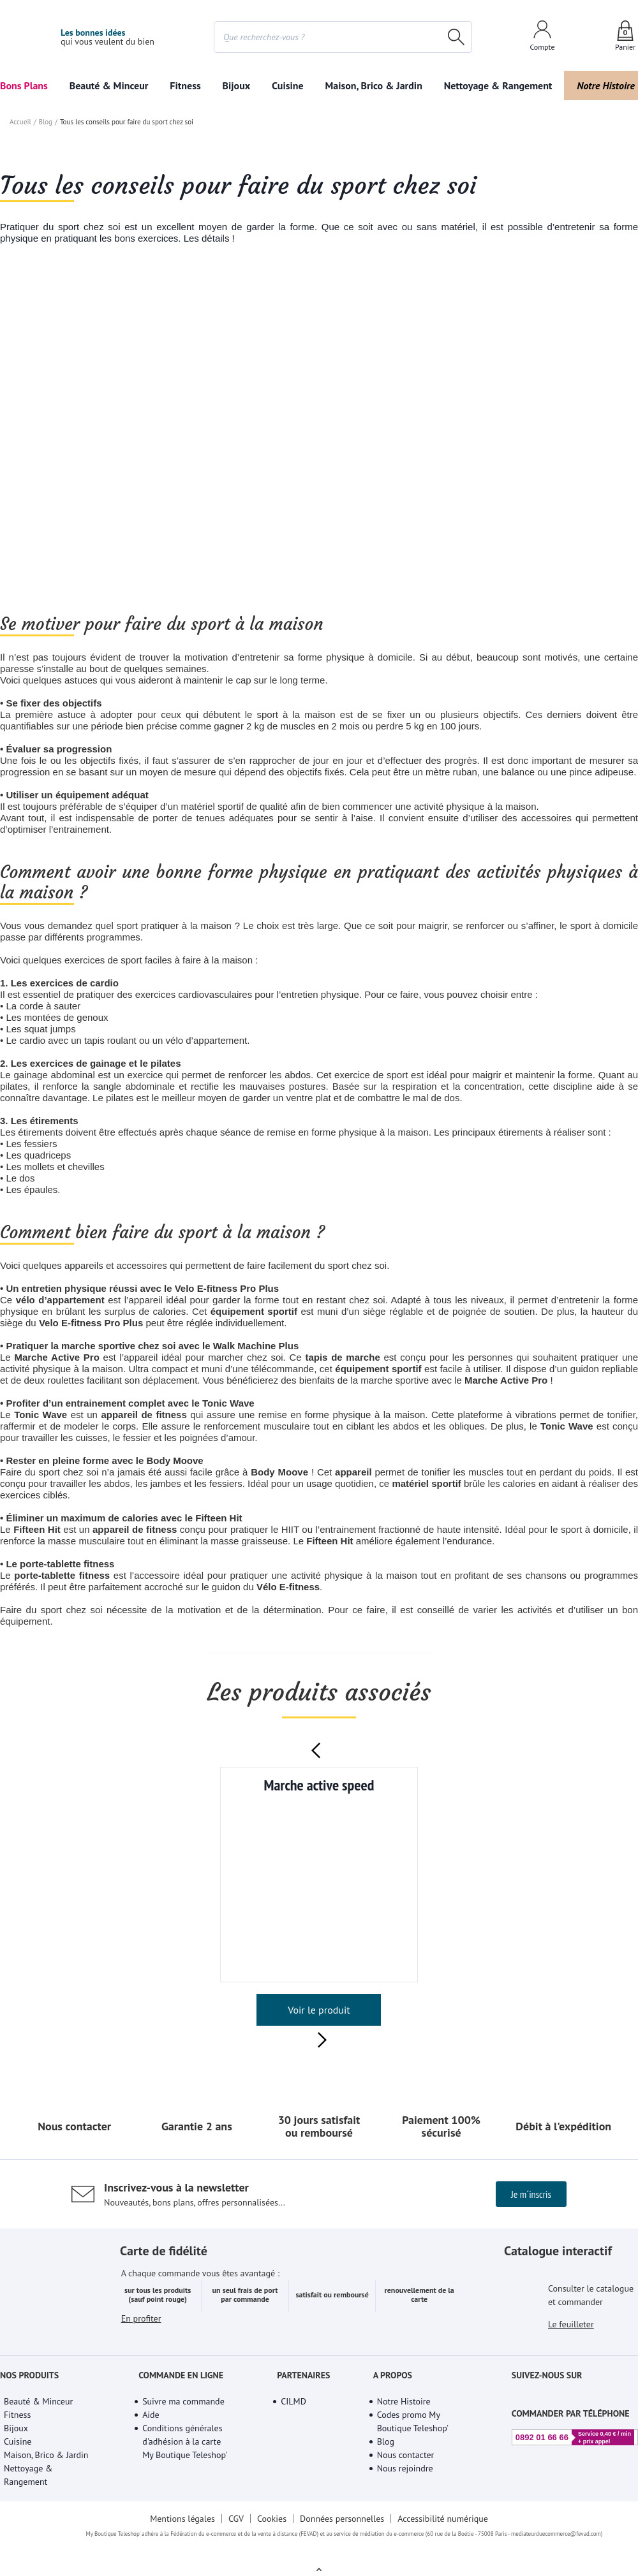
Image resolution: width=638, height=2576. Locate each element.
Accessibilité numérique (445, 2534)
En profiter (141, 2351)
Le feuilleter (571, 2342)
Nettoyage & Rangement (494, 85)
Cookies (271, 2534)
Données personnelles (343, 2534)
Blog (44, 337)
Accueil (20, 337)
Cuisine (287, 85)
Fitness (186, 85)
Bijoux (236, 85)
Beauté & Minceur (109, 85)
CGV (235, 2534)
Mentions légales (181, 2534)
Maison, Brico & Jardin (370, 85)
